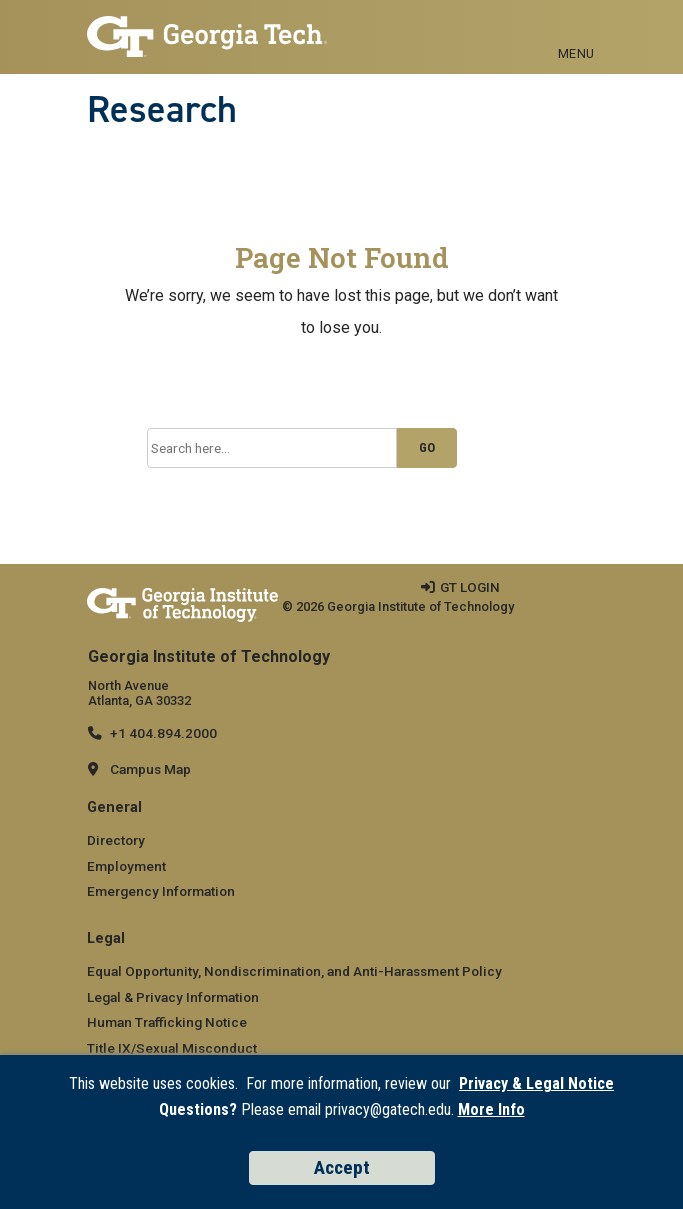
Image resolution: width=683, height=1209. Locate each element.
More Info (491, 1109)
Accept (342, 1167)
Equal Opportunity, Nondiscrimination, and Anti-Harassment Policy (294, 971)
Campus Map (150, 769)
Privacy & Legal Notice (536, 1083)
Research (162, 109)
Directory (116, 840)
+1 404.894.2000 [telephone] (163, 733)
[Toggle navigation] (576, 31)
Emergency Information (161, 891)
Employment (126, 866)
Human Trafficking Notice (167, 1022)
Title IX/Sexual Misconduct (172, 1048)
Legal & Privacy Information (173, 997)
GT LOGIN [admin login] (470, 587)
